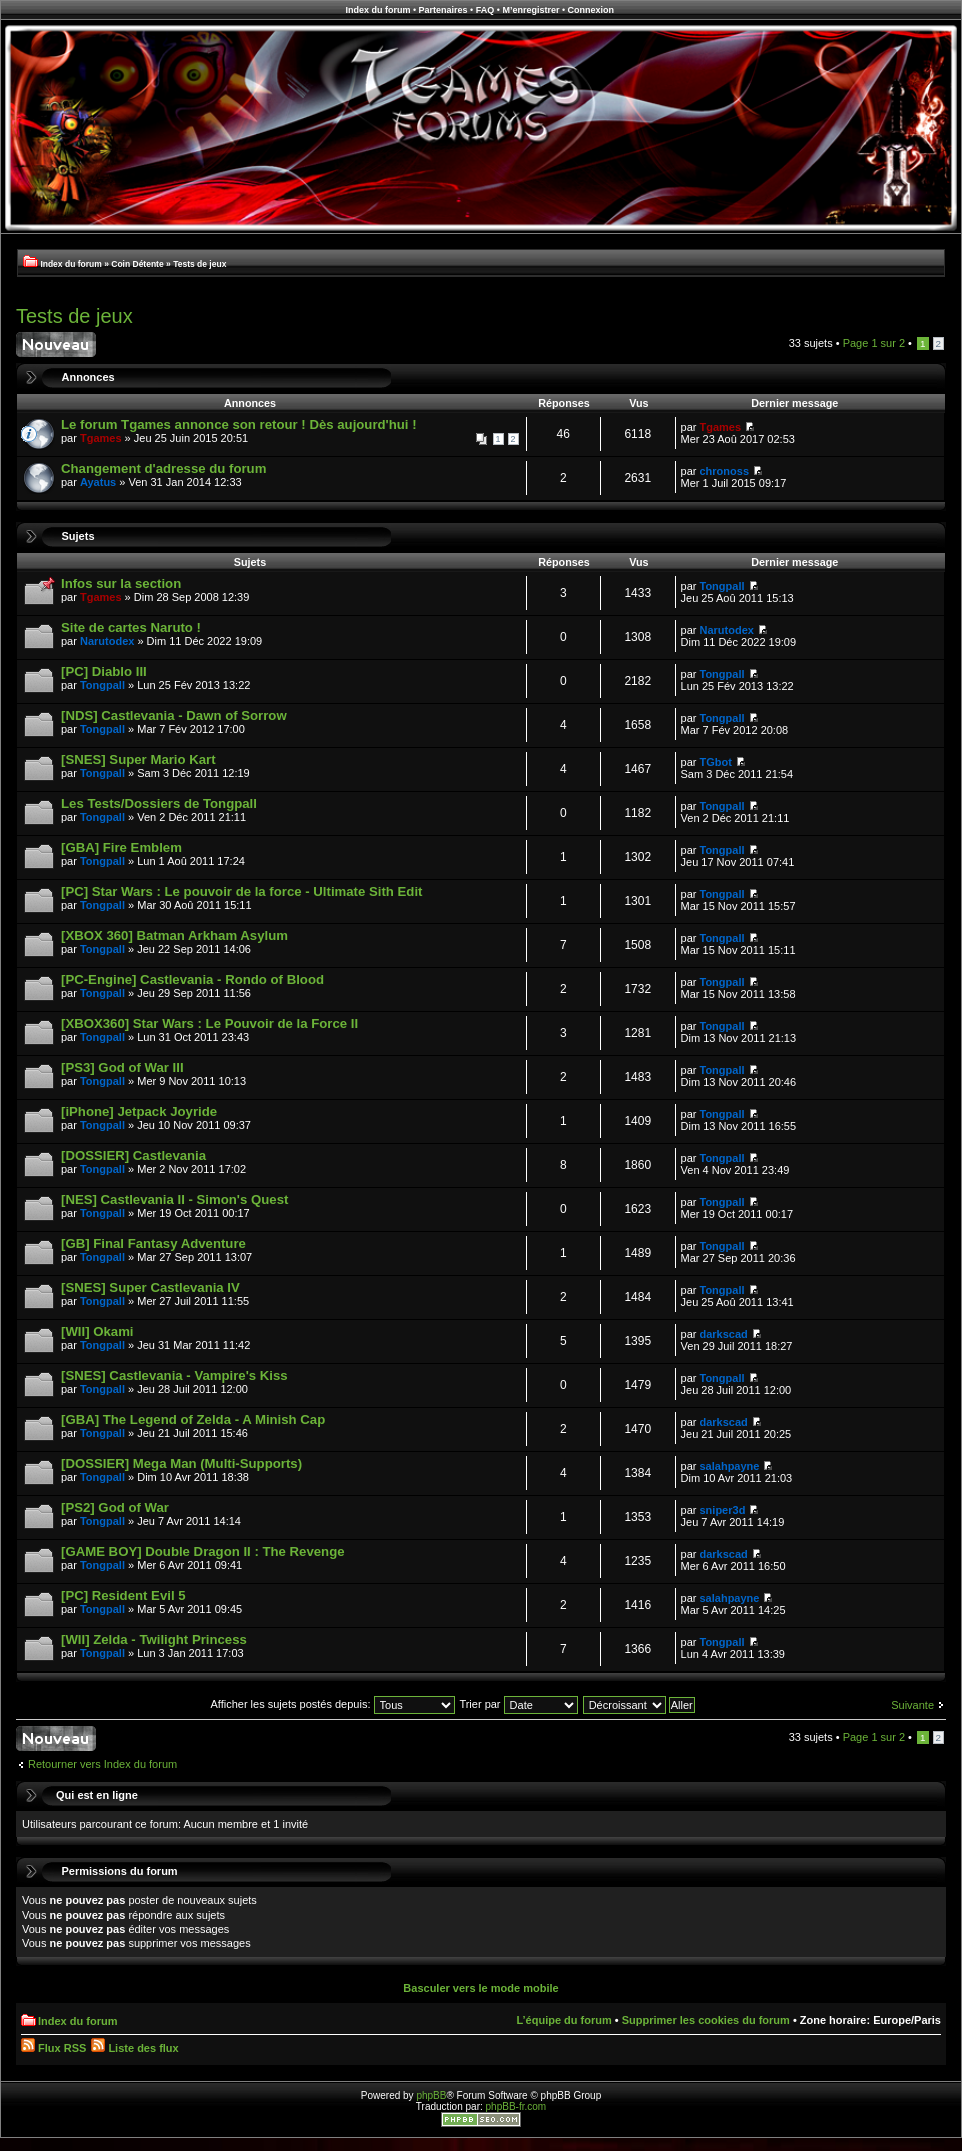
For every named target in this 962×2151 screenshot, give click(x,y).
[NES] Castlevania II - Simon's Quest (174, 1199)
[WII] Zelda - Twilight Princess (154, 1639)
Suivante (912, 1705)
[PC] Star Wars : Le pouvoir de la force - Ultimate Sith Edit (241, 891)
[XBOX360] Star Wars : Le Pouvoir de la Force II (209, 1023)
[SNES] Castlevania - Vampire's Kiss (174, 1375)
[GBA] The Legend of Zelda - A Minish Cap (193, 1419)
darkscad (724, 1334)
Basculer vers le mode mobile (480, 1988)
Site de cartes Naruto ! (131, 627)
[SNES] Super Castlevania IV (150, 1287)
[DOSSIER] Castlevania (133, 1155)
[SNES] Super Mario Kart (138, 759)
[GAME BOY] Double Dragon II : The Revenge (203, 1551)
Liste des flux (134, 2048)
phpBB (431, 2095)
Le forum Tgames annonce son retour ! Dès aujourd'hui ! (239, 424)
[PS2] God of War (115, 1507)
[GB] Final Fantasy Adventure (153, 1243)
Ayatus (98, 482)
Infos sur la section (121, 583)
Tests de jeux (199, 264)
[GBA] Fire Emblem (121, 847)
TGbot (716, 762)
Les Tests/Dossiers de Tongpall (159, 803)
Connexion (591, 10)
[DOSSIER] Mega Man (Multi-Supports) (181, 1463)
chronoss (725, 471)
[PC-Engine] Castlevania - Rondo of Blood (192, 979)
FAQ (485, 10)
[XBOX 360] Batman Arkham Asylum (174, 935)
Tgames (101, 438)
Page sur (874, 343)
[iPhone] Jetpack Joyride (139, 1111)
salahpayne (730, 1466)
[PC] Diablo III (104, 671)
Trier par (518, 1704)
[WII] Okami (97, 1331)
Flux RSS (53, 2048)
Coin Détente (137, 264)
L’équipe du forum (563, 2020)
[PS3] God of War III (122, 1067)
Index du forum (377, 10)
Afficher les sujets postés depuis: (332, 1704)
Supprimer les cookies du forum (706, 2020)
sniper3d (723, 1510)
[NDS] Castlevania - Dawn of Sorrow (174, 715)
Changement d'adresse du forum (163, 468)
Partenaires (443, 10)
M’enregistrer (530, 10)
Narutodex (107, 641)
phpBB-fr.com (516, 2106)
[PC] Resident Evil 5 (123, 1595)
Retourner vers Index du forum (102, 1764)
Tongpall (722, 586)
